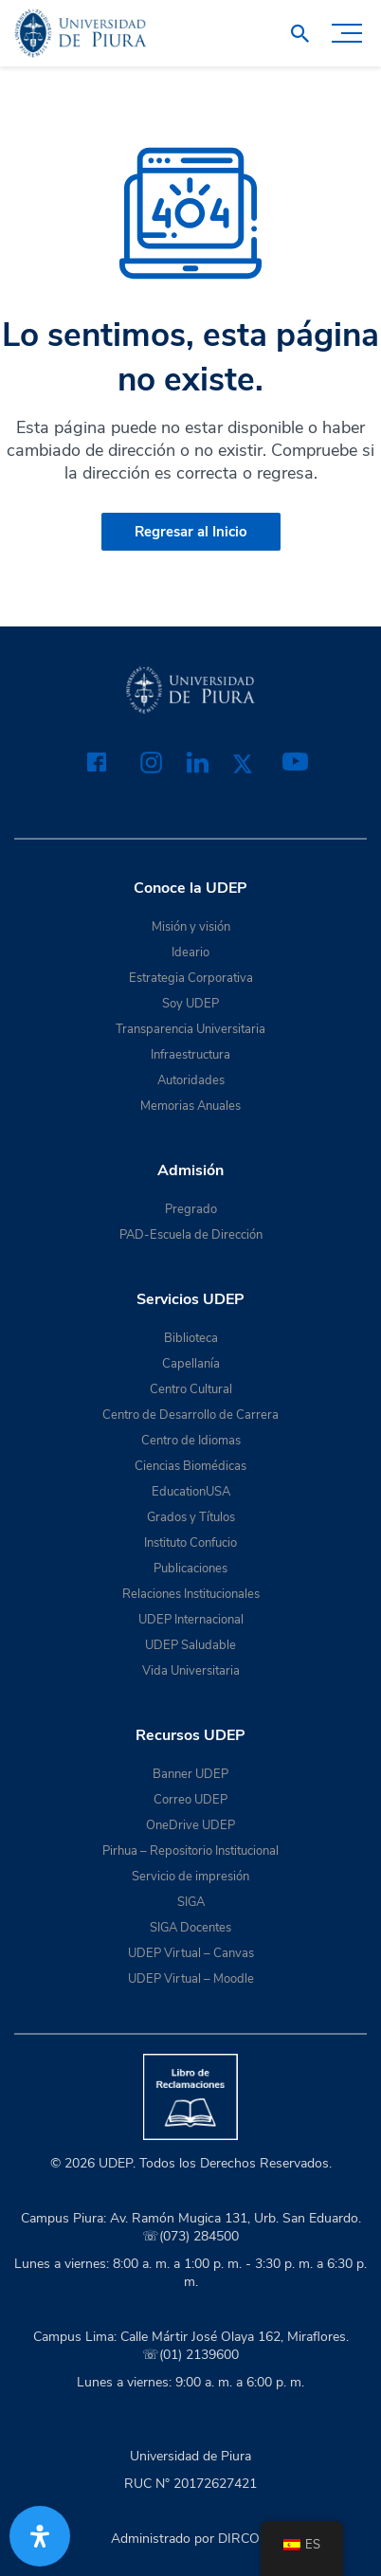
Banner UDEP (190, 1774)
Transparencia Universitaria (190, 1029)
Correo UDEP (190, 1799)
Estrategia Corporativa (191, 978)
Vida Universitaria (191, 1670)
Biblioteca (191, 1338)
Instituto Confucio (190, 1542)
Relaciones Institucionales (191, 1594)
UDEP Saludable (190, 1645)
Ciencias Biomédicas (190, 1466)
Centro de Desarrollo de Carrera (190, 1415)
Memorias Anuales (190, 1106)
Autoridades (191, 1080)
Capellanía (191, 1363)
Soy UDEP (190, 1003)
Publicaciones (190, 1568)
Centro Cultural (191, 1389)
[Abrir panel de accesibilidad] (39, 2536)
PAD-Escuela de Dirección (191, 1234)
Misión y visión (191, 926)
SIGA (191, 1902)
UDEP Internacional (191, 1619)
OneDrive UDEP (190, 1825)
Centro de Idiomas (191, 1440)
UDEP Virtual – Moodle (191, 1978)
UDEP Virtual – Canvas (191, 1953)
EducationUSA (191, 1491)
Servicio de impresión (190, 1876)
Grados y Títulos (191, 1517)
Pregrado (191, 1209)
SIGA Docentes (190, 1927)
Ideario (190, 952)
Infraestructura (190, 1054)
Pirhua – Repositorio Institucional (190, 1850)
